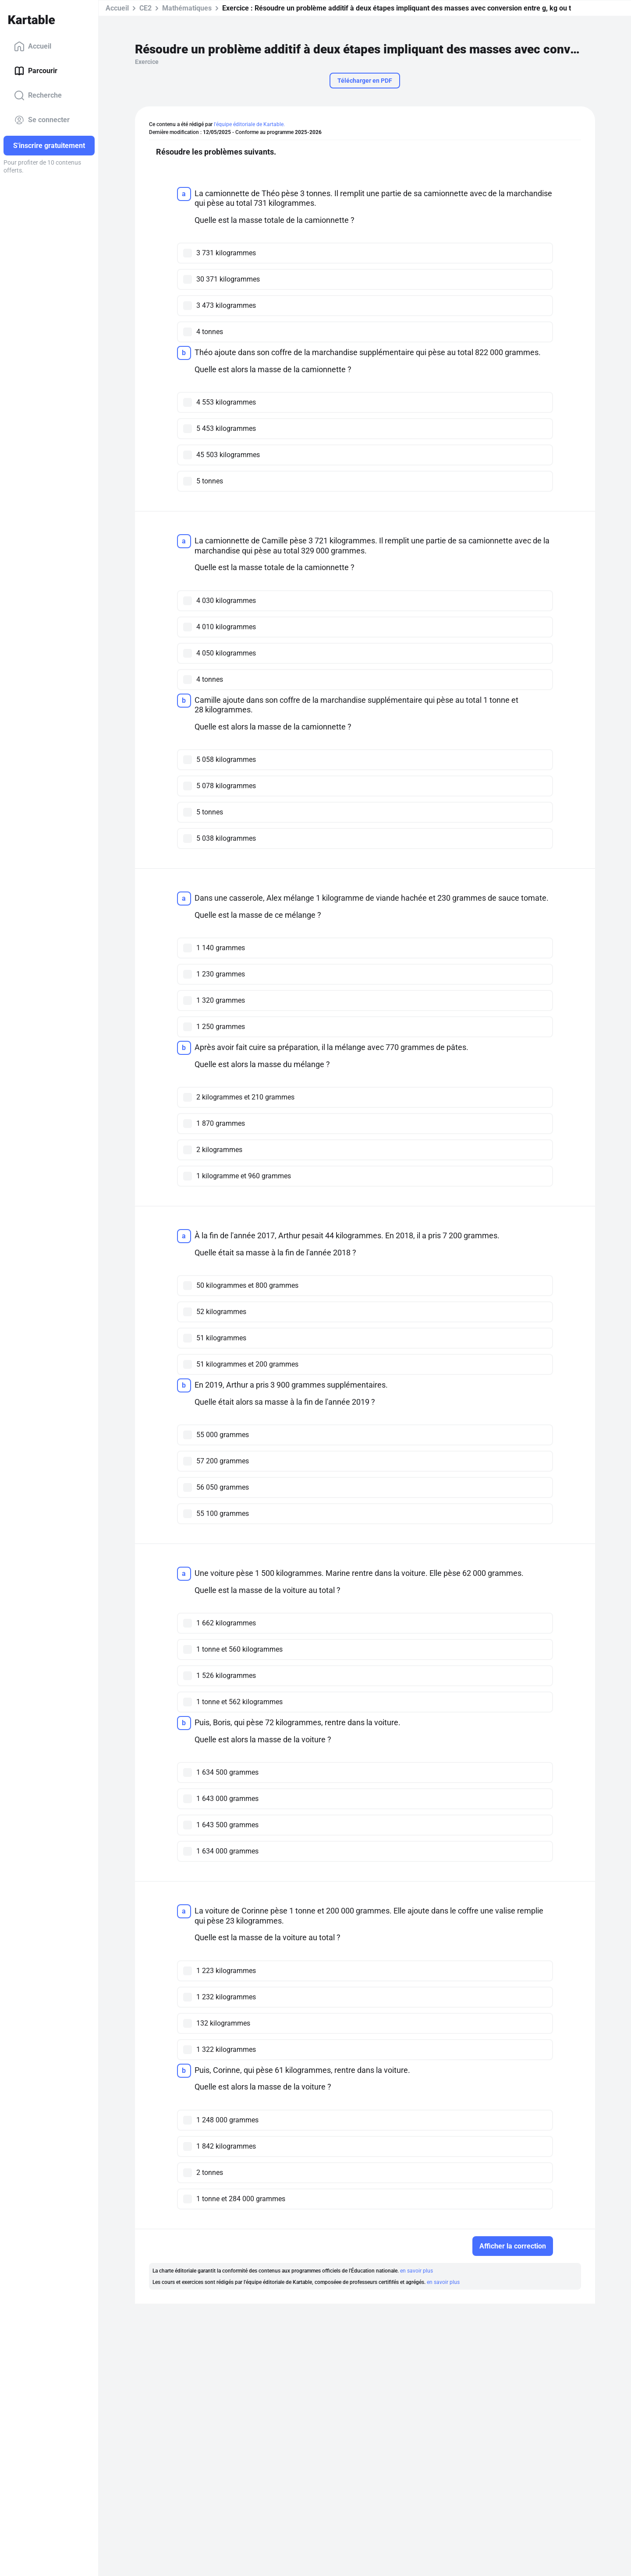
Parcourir (35, 71)
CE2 (145, 8)
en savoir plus (416, 2271)
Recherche (38, 95)
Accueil (32, 46)
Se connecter (42, 120)
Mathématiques (187, 8)
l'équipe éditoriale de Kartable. (249, 124)
